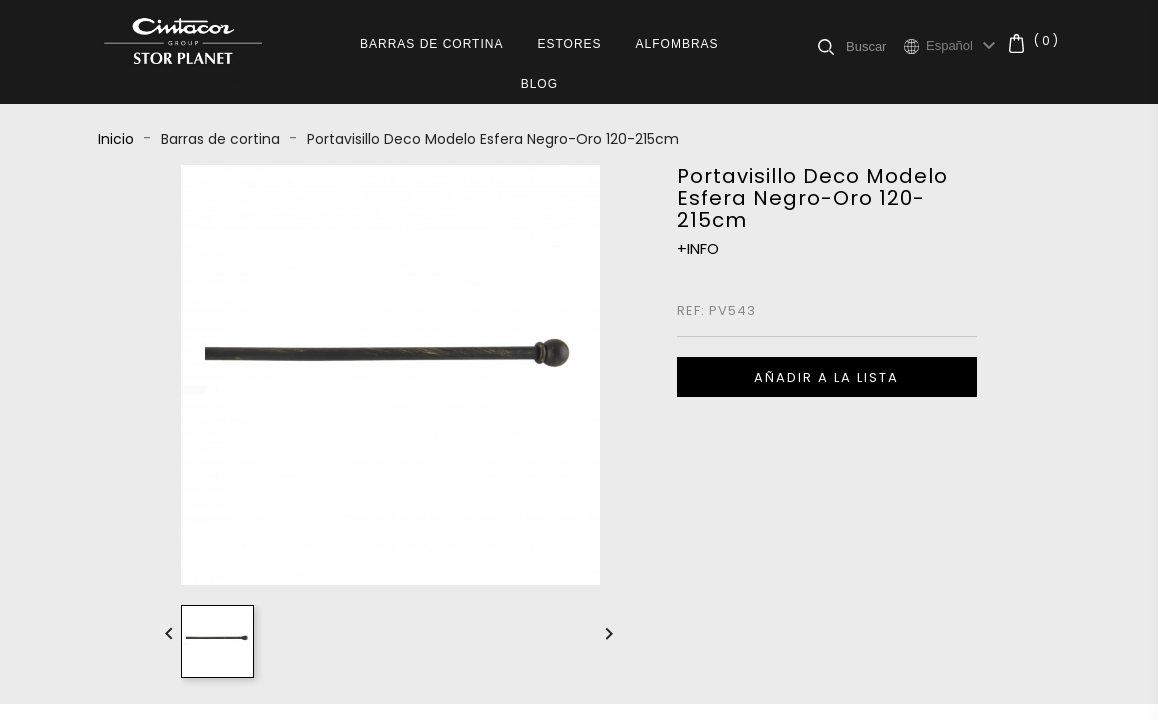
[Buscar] (874, 46)
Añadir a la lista (826, 377)
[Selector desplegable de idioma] (963, 46)
